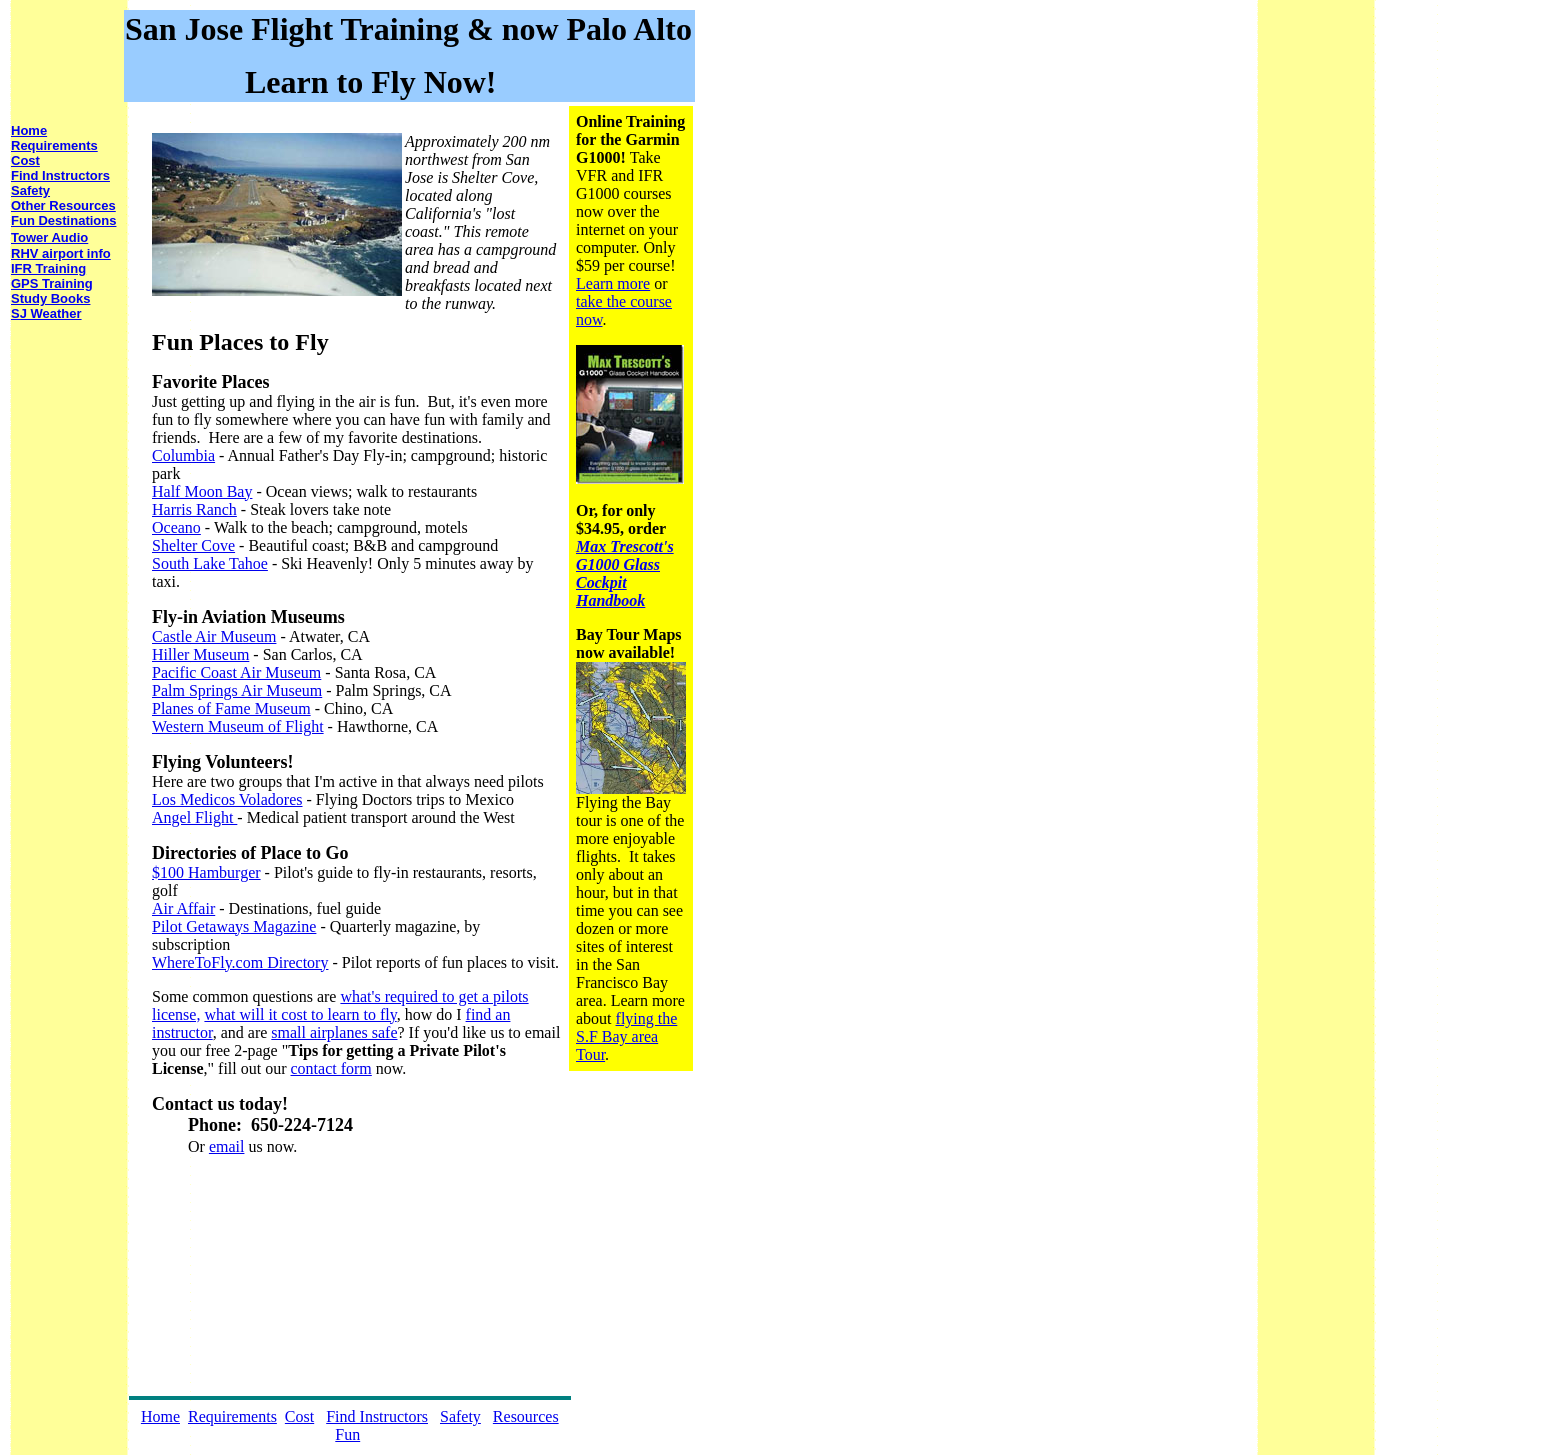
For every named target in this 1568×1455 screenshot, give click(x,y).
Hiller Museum (200, 654)
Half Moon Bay (202, 491)
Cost (299, 1416)
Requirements (232, 1416)
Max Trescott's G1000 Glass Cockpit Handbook (625, 573)
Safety (460, 1416)
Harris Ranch (194, 509)
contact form (331, 1068)
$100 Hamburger (206, 872)
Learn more (613, 283)
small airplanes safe (334, 1032)
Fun (347, 1434)
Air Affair (183, 908)
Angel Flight (194, 817)
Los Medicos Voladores (227, 799)
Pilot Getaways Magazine (234, 926)
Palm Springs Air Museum (237, 690)
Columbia (183, 455)
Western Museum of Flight (238, 726)
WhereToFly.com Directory (240, 962)
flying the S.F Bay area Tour (626, 1036)
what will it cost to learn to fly (300, 1014)
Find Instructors (377, 1416)
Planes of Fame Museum (231, 708)
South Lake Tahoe (210, 563)
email (227, 1146)
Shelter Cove (193, 545)
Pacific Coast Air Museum (236, 672)
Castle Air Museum (214, 636)
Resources (526, 1416)
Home (160, 1416)
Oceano (176, 527)
